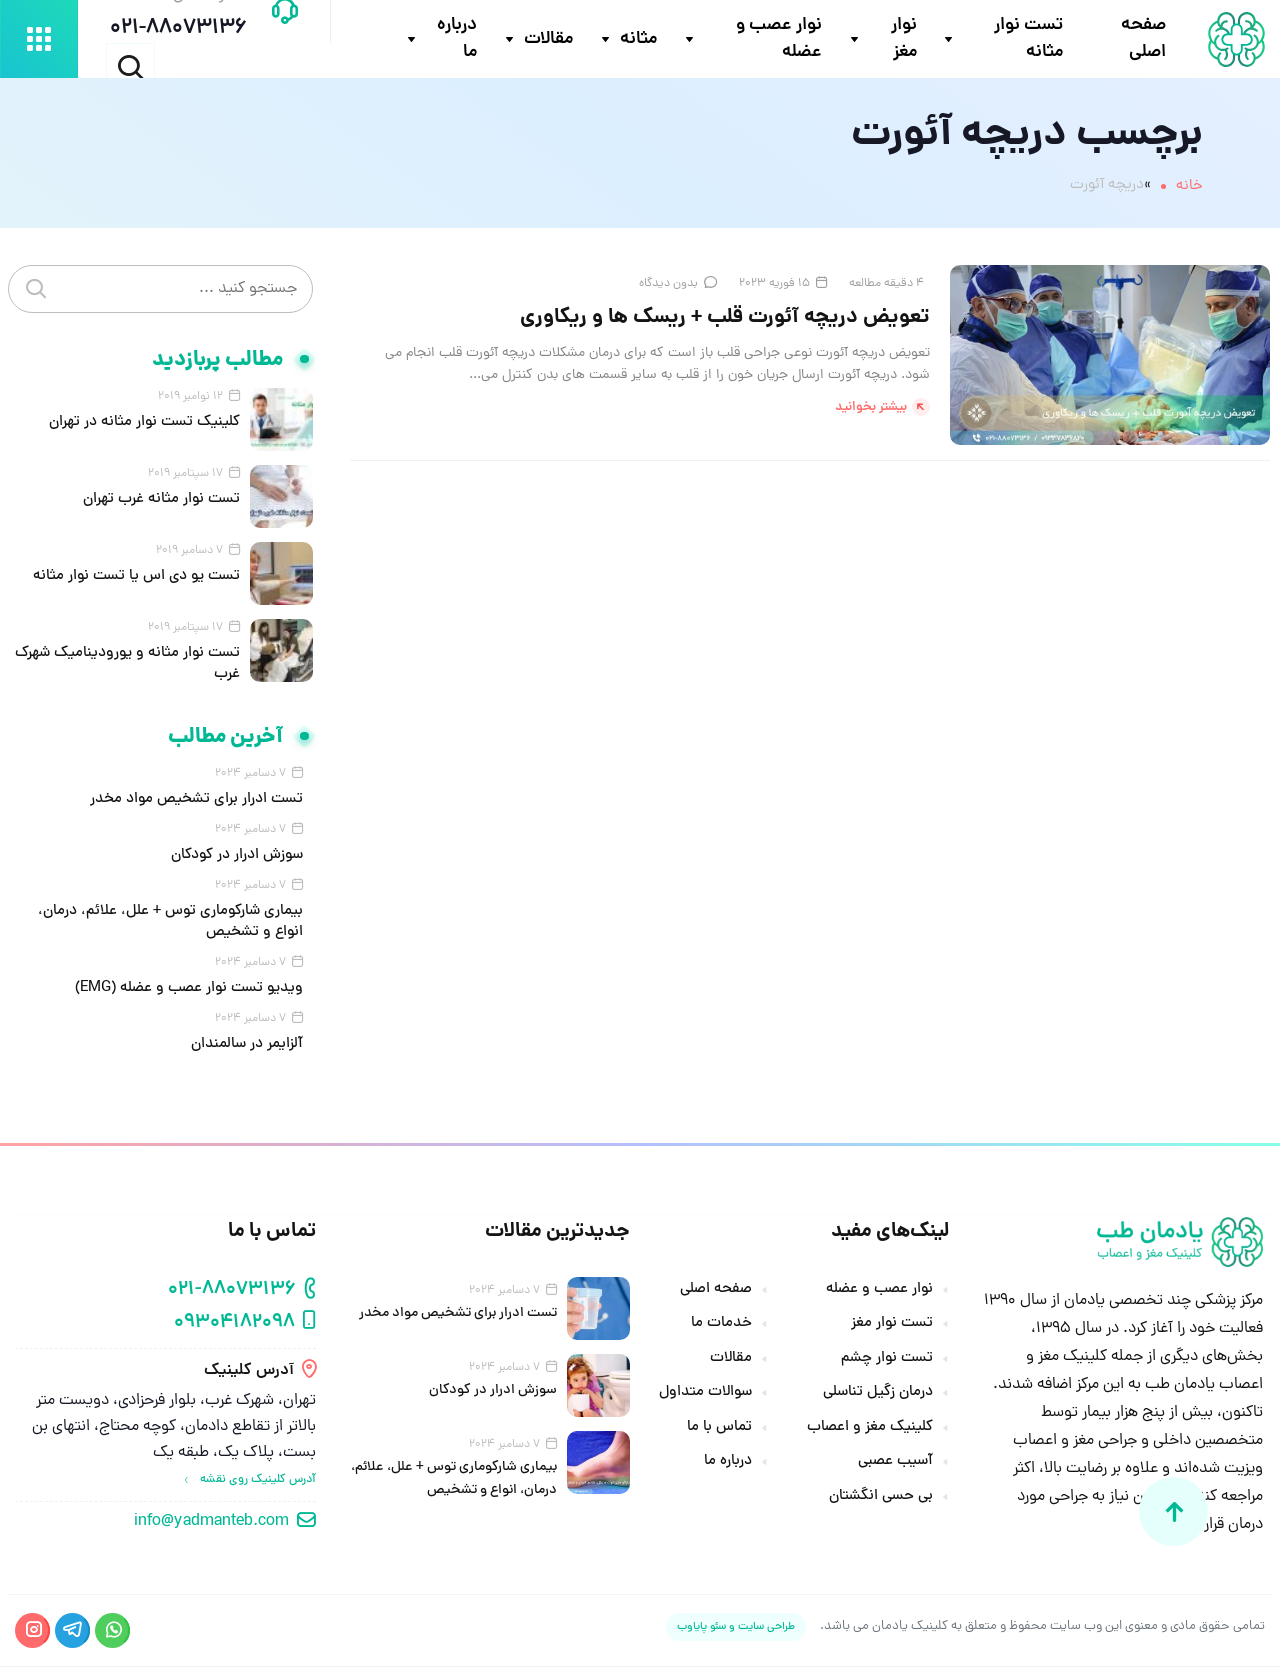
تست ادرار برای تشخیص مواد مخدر (196, 801)
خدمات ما (721, 1326)
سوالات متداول (705, 1395)
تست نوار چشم (887, 1360)
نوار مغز (904, 40)
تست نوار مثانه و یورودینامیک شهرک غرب (127, 666)
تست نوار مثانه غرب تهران (161, 501)
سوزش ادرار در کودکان (237, 857)
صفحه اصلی (1143, 40)
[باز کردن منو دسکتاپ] (39, 40)
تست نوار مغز (892, 1326)
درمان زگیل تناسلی (878, 1395)
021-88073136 (232, 1291)
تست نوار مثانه (1028, 40)
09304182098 (234, 1324)
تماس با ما (719, 1429)
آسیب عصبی (895, 1464)
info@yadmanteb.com (211, 1523)
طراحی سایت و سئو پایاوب (736, 1627)
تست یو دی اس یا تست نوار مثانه (136, 578)
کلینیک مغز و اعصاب (870, 1429)
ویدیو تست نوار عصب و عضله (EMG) (189, 990)
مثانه (638, 40)
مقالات (548, 40)
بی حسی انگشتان (881, 1498)
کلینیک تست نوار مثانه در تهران (144, 424)
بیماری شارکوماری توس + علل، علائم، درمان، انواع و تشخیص (170, 924)
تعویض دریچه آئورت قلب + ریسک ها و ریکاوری (724, 319)
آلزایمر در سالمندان (247, 1046)
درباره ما (457, 40)
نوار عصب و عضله (780, 40)
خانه (1189, 187)
